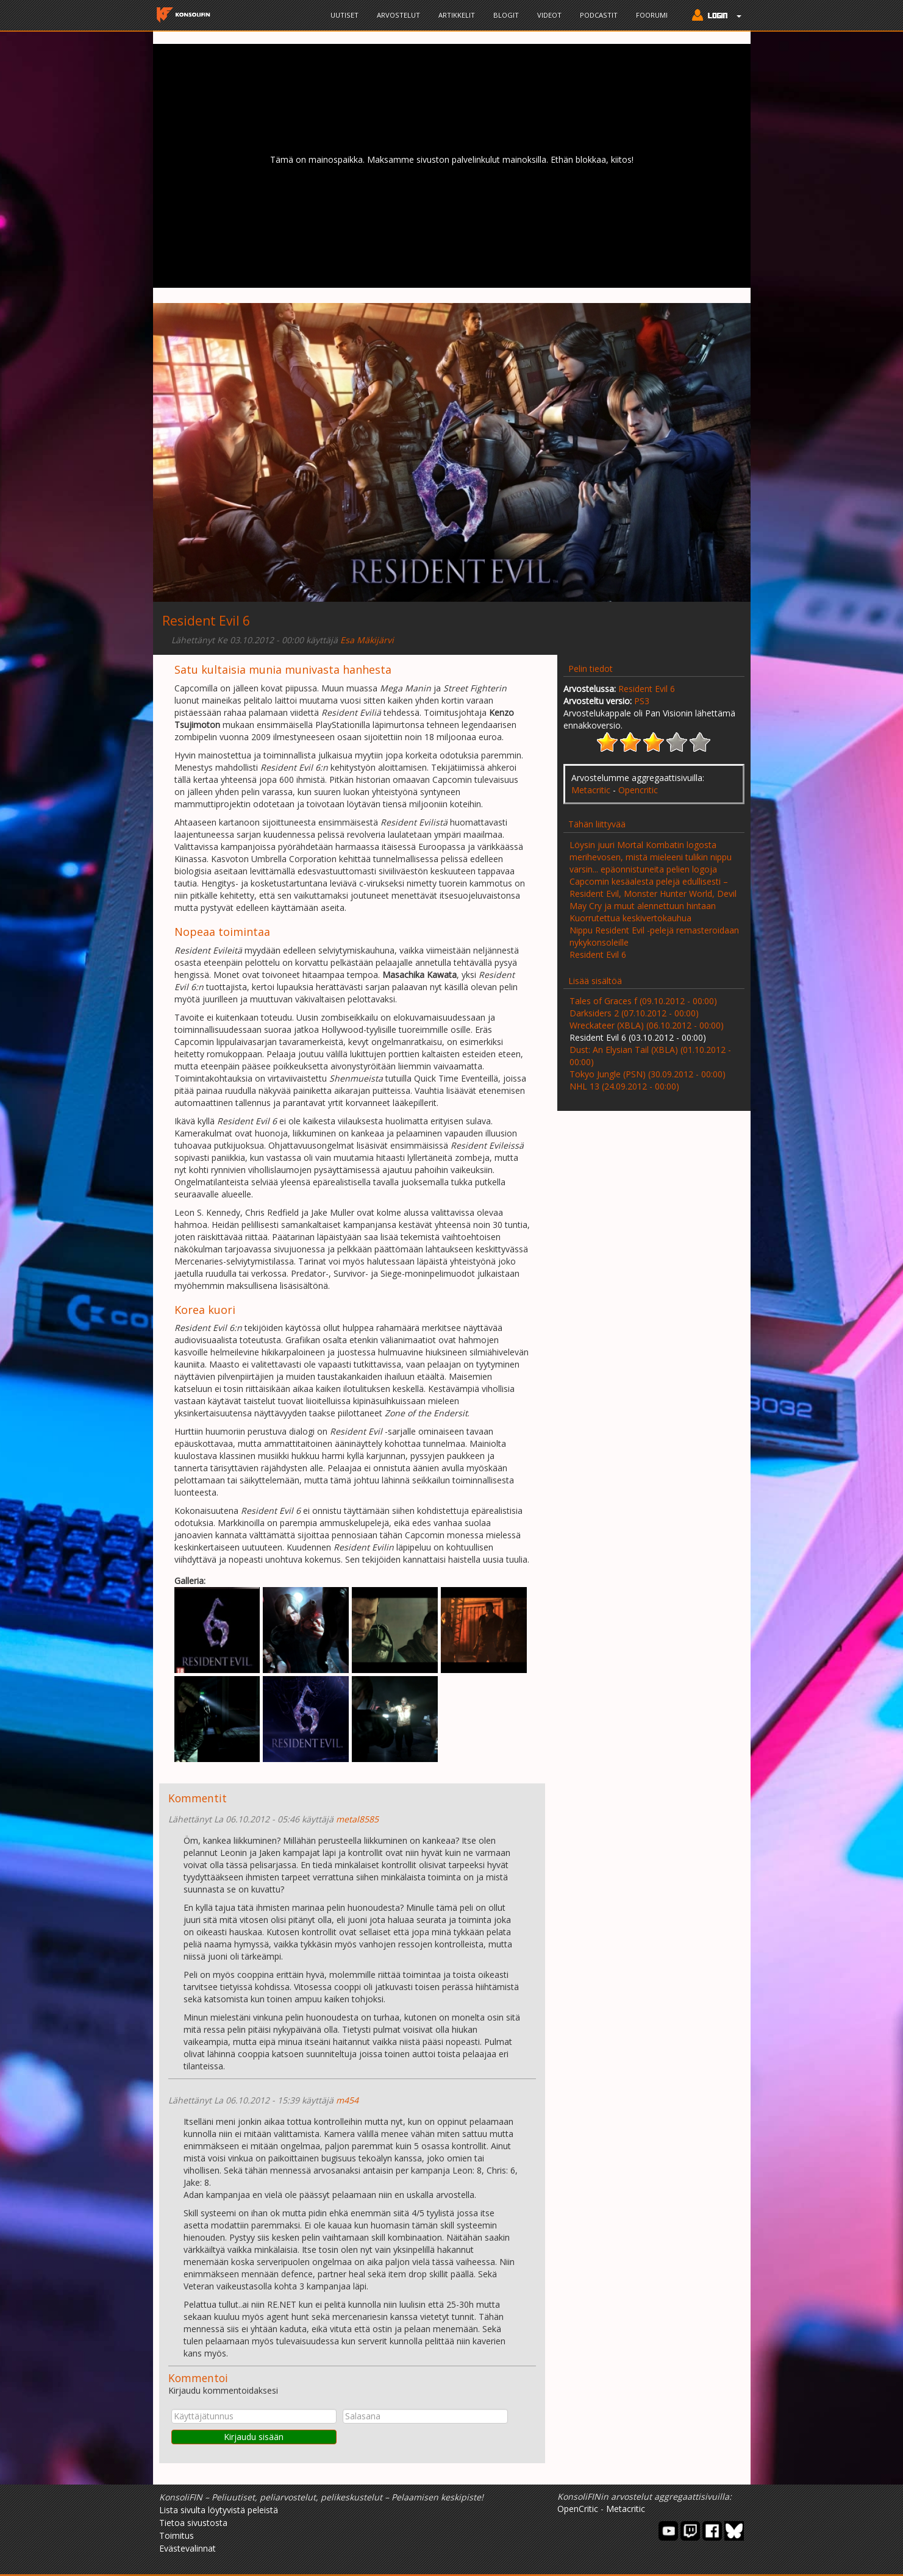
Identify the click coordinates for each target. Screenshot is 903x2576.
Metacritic (590, 790)
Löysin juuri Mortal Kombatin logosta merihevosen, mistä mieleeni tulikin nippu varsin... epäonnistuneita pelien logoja (650, 857)
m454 (347, 2100)
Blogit (506, 15)
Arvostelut (398, 15)
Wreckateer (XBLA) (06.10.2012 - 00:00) (646, 1025)
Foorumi (652, 15)
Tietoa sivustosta (193, 2522)
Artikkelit (456, 15)
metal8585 (357, 1819)
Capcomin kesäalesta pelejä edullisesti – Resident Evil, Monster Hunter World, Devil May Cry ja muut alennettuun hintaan (653, 894)
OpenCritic (577, 2508)
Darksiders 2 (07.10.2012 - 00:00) (634, 1013)
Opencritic (638, 790)
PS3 (641, 701)
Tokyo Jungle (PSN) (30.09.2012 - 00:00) (647, 1074)
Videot (549, 15)
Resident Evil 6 (646, 688)
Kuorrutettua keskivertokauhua (630, 918)
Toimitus (176, 2535)
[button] (714, 16)
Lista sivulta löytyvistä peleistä (218, 2510)
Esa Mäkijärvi (367, 640)
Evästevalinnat (187, 2548)
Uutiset (344, 15)
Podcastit (599, 15)
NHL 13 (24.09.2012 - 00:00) (624, 1086)
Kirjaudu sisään (254, 2436)
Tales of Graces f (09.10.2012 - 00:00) (643, 1001)
